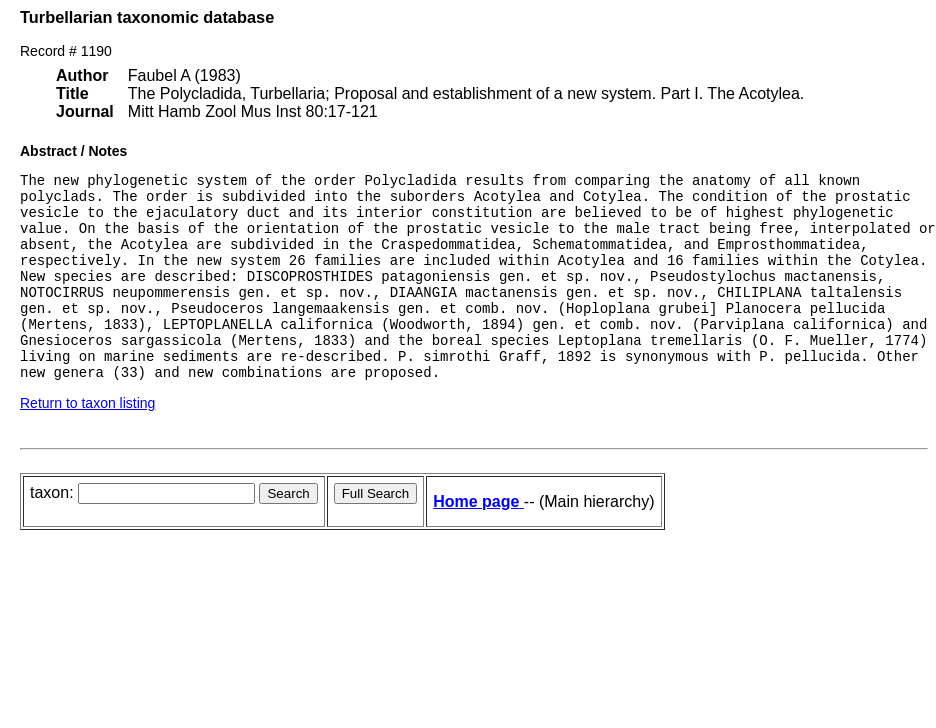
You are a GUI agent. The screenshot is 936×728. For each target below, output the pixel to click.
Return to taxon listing (87, 442)
